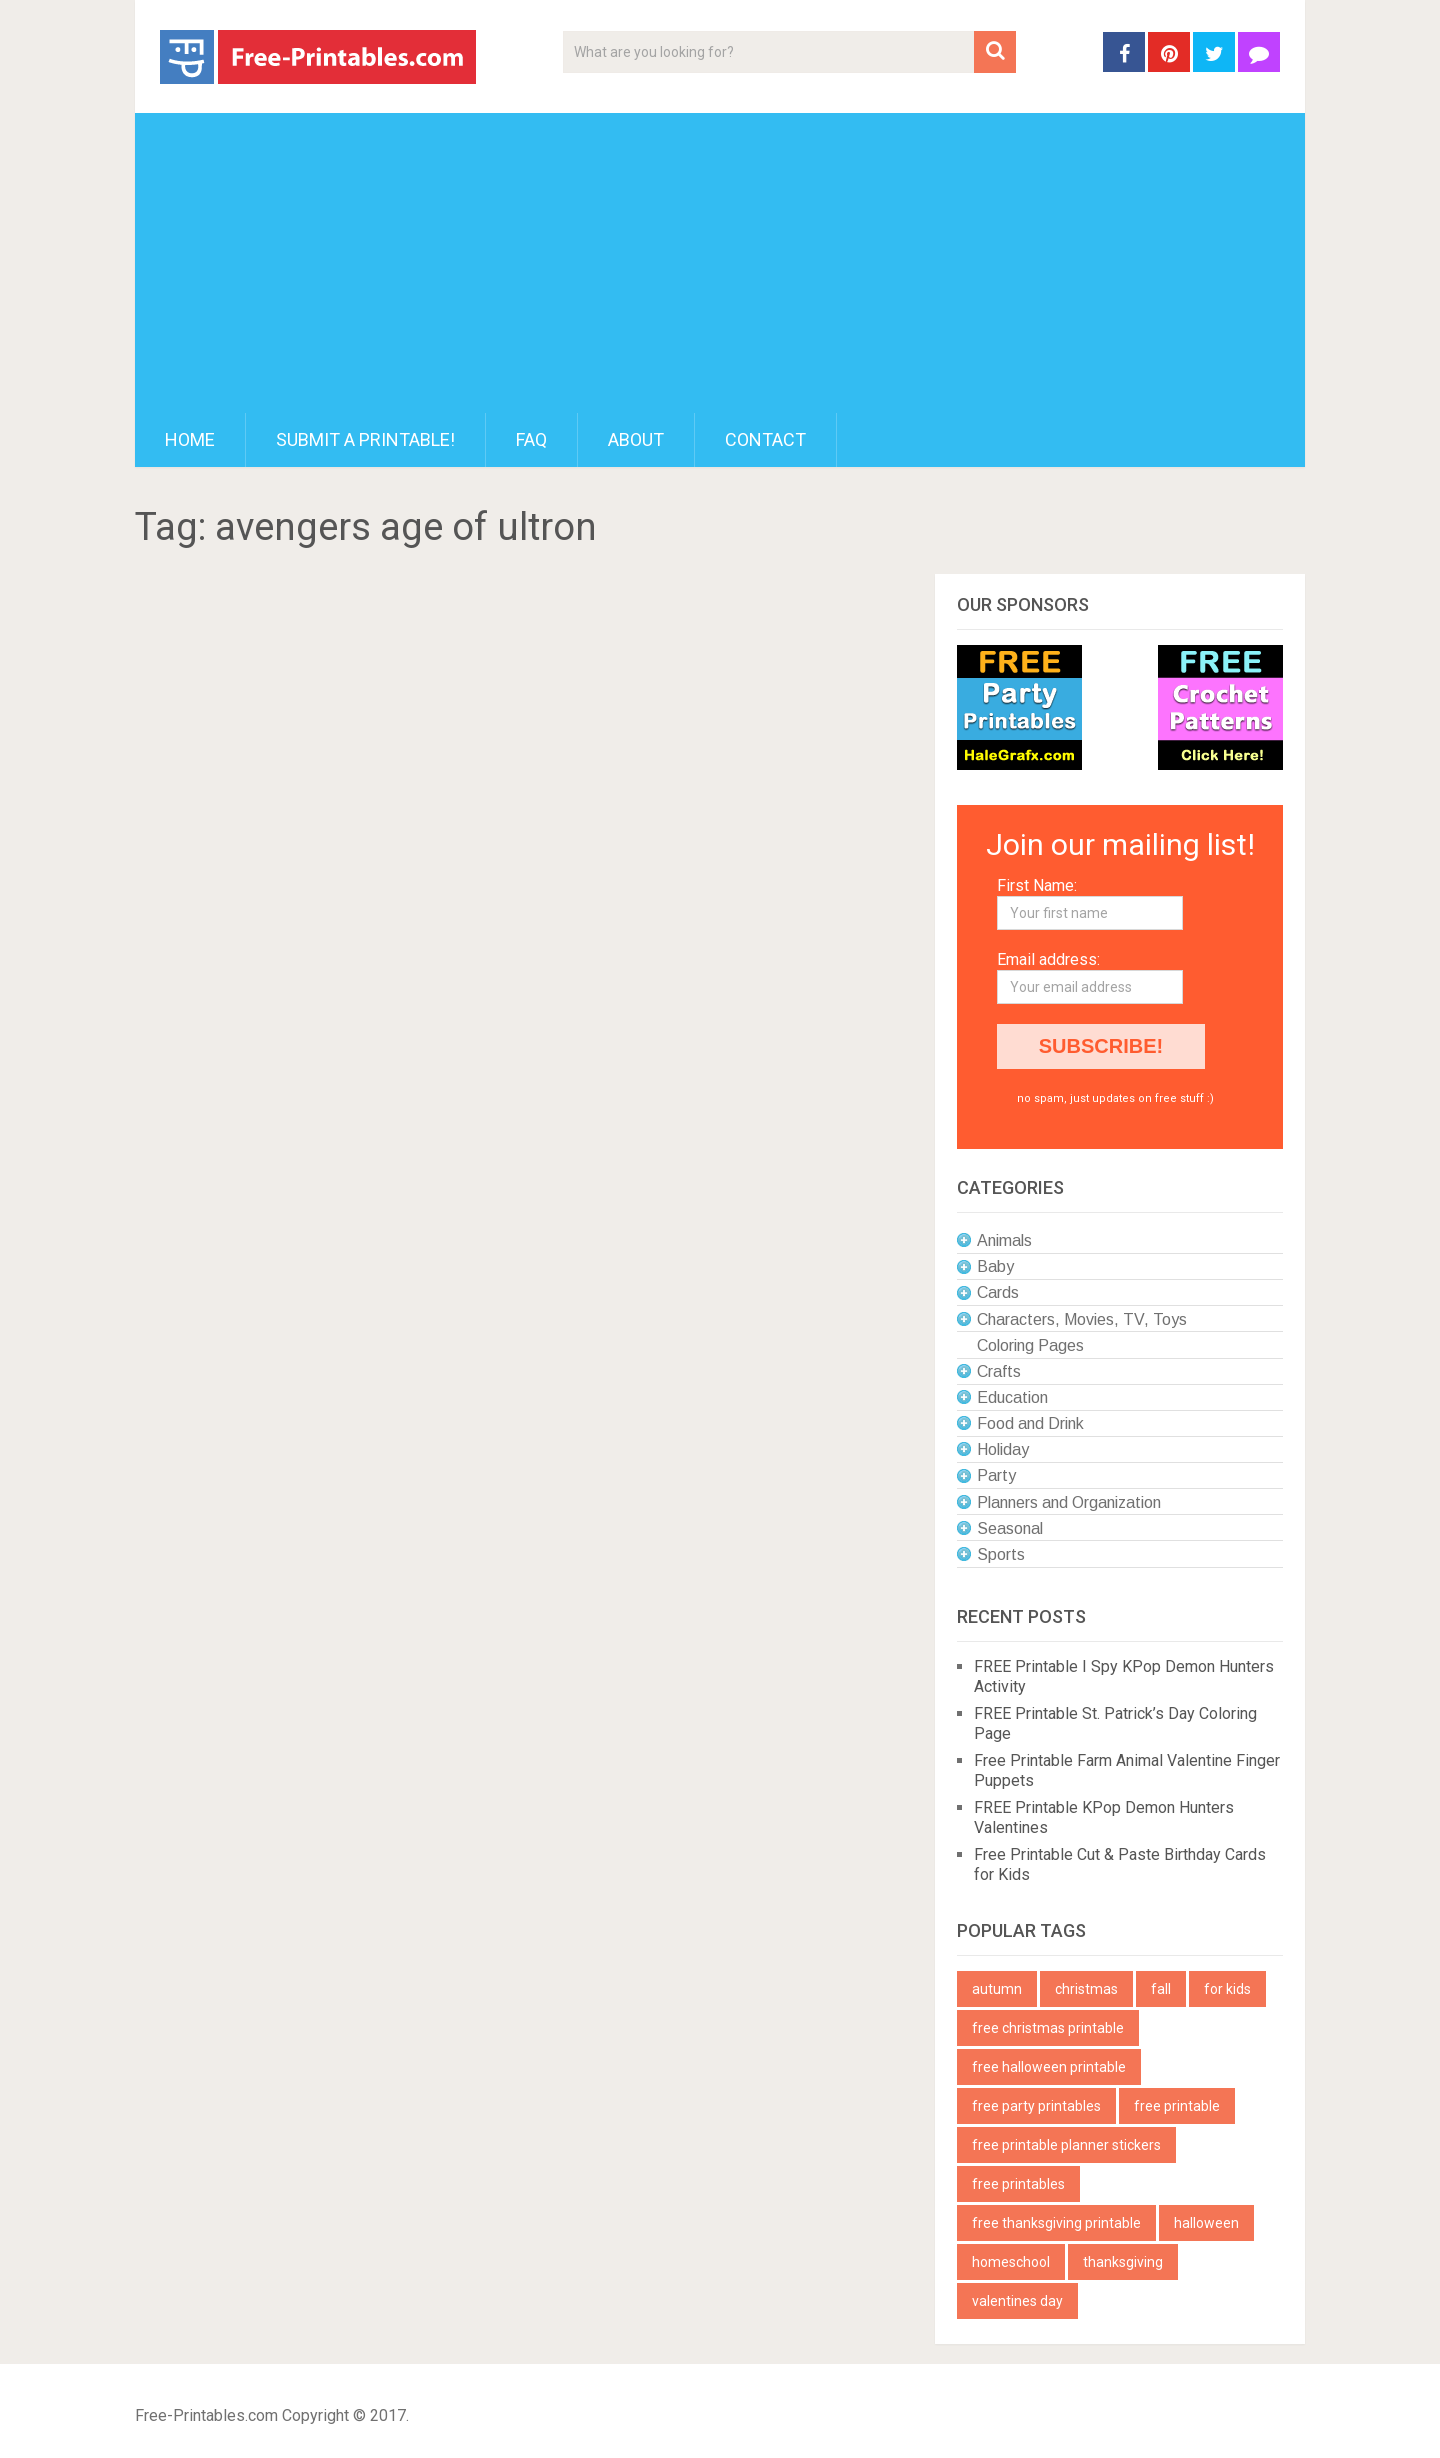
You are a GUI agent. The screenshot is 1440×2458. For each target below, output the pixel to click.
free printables (1018, 2184)
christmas (1086, 1989)
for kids (1227, 1989)
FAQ (531, 439)
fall (1161, 1989)
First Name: (1037, 885)
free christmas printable (1048, 2028)
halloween (1206, 2223)
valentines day (1017, 2301)
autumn (997, 1989)
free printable (1177, 2106)
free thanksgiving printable (1056, 2223)
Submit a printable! (365, 439)
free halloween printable (1049, 2067)
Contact (765, 439)
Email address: (1048, 959)
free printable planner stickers (1066, 2145)
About (636, 439)
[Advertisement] (720, 263)
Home (190, 439)
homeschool (1011, 2262)
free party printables (1036, 2106)
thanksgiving (1123, 2262)
